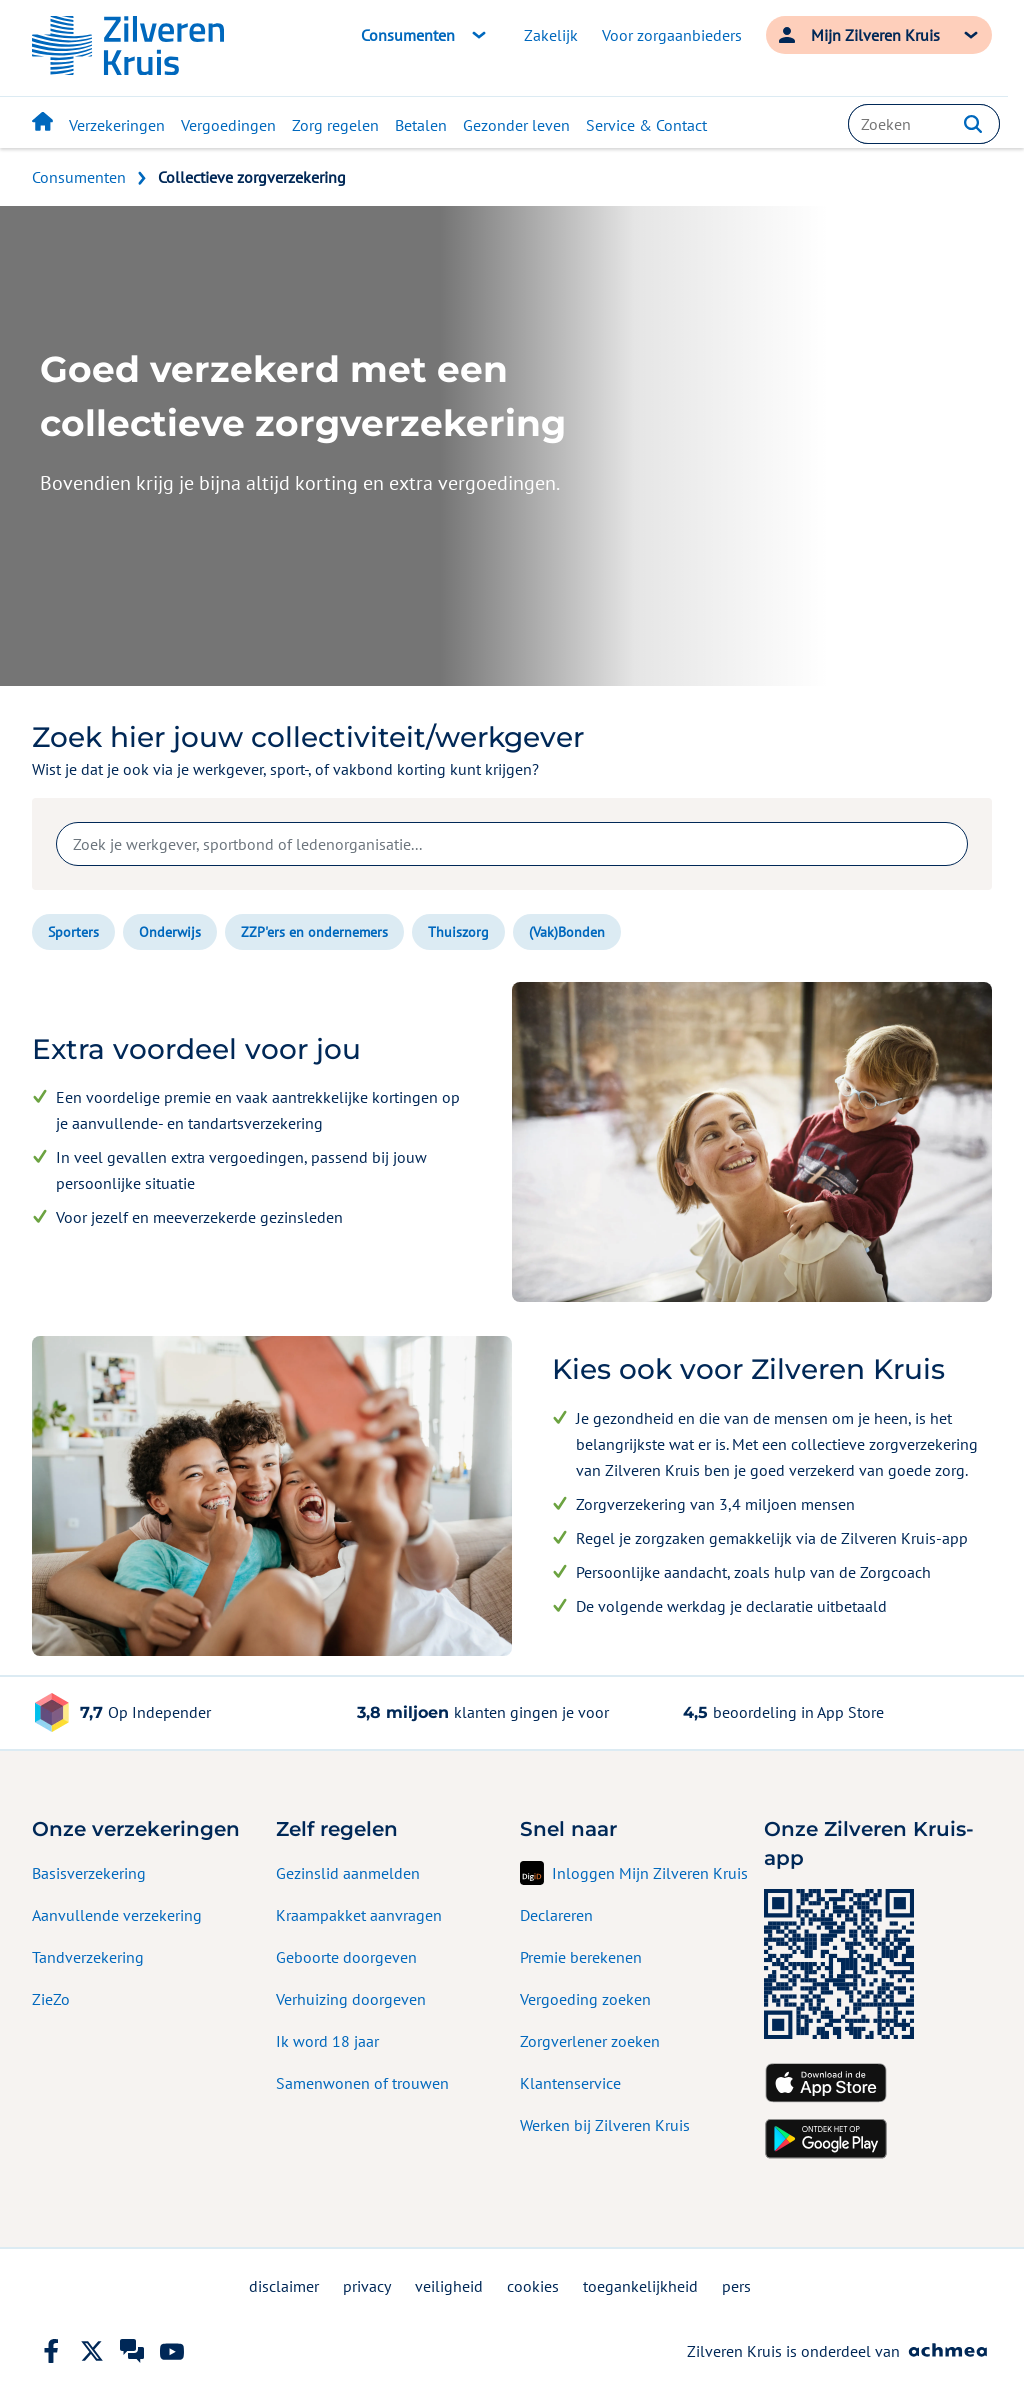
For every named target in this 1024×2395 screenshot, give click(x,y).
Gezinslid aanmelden (348, 1873)
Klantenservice (570, 2083)
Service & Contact (646, 125)
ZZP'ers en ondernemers (314, 932)
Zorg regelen (335, 125)
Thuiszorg (458, 932)
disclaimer (284, 2286)
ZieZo (51, 1999)
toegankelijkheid (640, 2286)
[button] (973, 124)
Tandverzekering (88, 1957)
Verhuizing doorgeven (351, 1999)
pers (736, 2286)
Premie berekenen (581, 1957)
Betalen (421, 125)
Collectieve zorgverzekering (252, 177)
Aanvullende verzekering (117, 1915)
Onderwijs (170, 932)
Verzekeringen (117, 125)
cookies (533, 2286)
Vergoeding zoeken (585, 1999)
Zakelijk (551, 35)
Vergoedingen (228, 125)
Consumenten (79, 177)
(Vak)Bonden (567, 932)
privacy (367, 2286)
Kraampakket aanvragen (359, 1915)
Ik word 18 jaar (327, 2041)
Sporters (73, 932)
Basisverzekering (89, 1873)
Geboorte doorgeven (346, 1957)
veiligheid (449, 2286)
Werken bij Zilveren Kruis (605, 2125)
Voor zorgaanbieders (672, 35)
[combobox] (924, 124)
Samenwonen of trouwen (362, 2083)
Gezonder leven (516, 125)
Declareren (556, 1915)
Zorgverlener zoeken (590, 2041)
